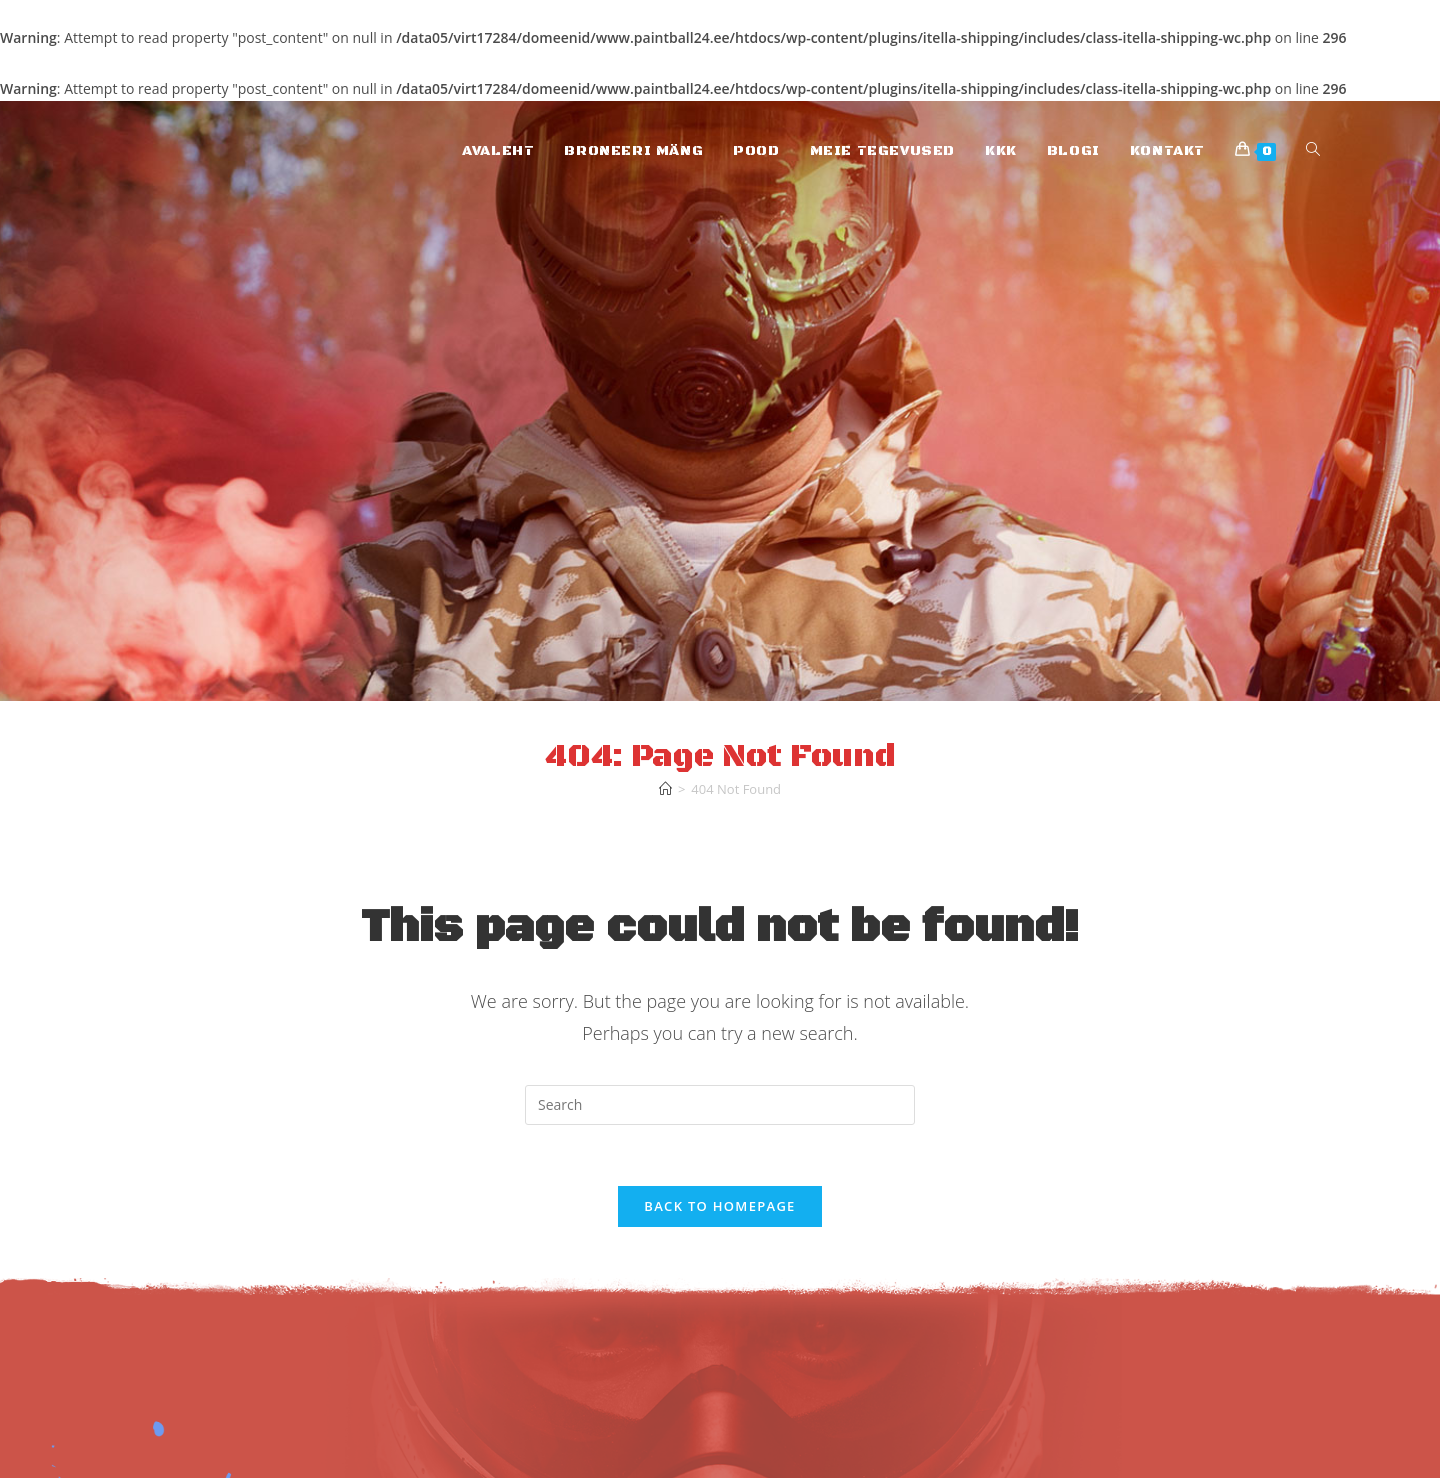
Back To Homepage (719, 1206)
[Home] (665, 789)
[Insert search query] (720, 1105)
